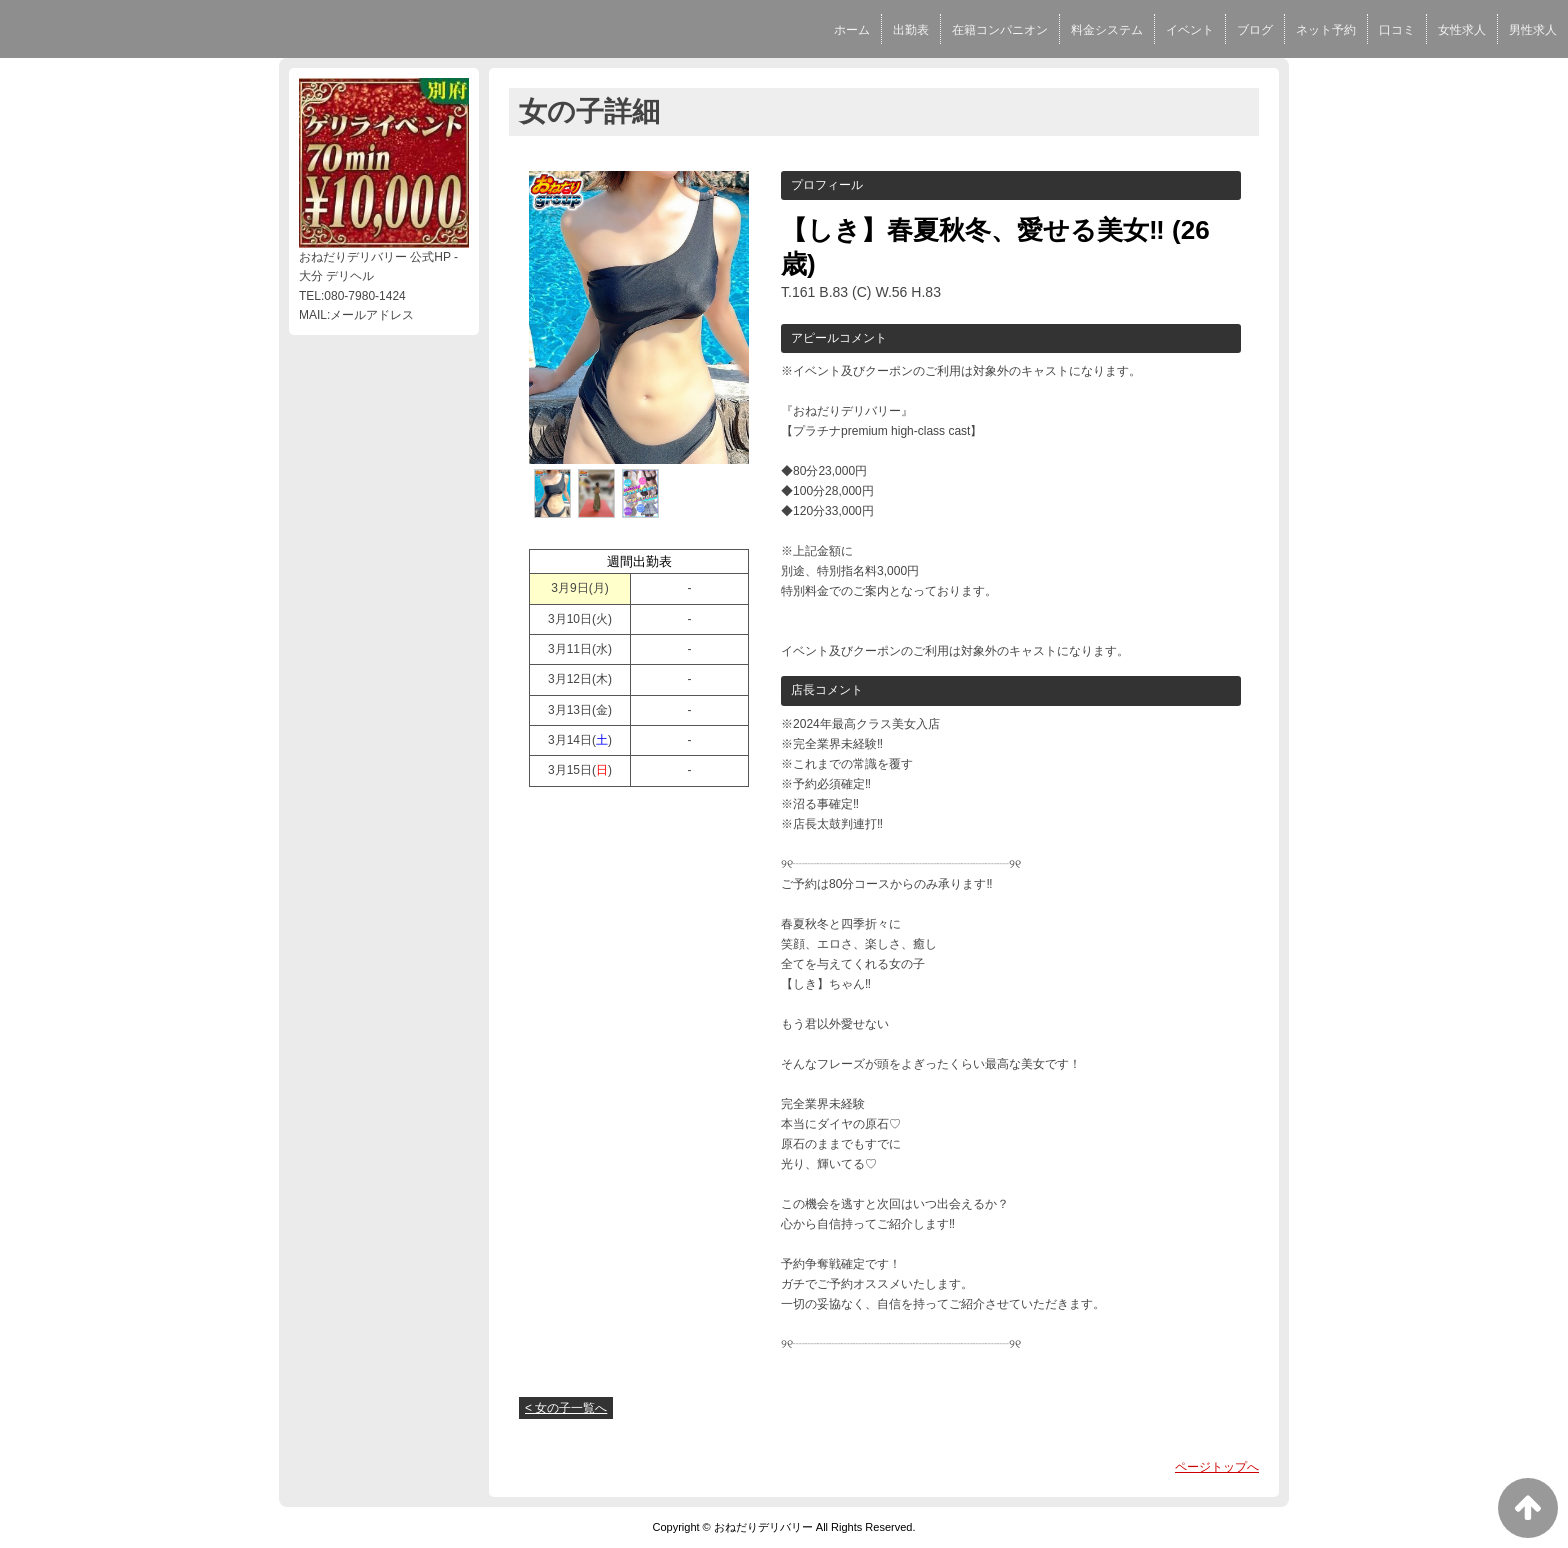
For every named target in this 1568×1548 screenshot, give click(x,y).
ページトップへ (1217, 1467)
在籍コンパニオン (1000, 30)
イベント (1190, 30)
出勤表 (911, 30)
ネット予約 (1326, 30)
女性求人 (1462, 30)
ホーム (852, 30)
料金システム (1107, 30)
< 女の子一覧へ (566, 1408)
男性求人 (1533, 30)
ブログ (1255, 30)
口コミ (1397, 30)
